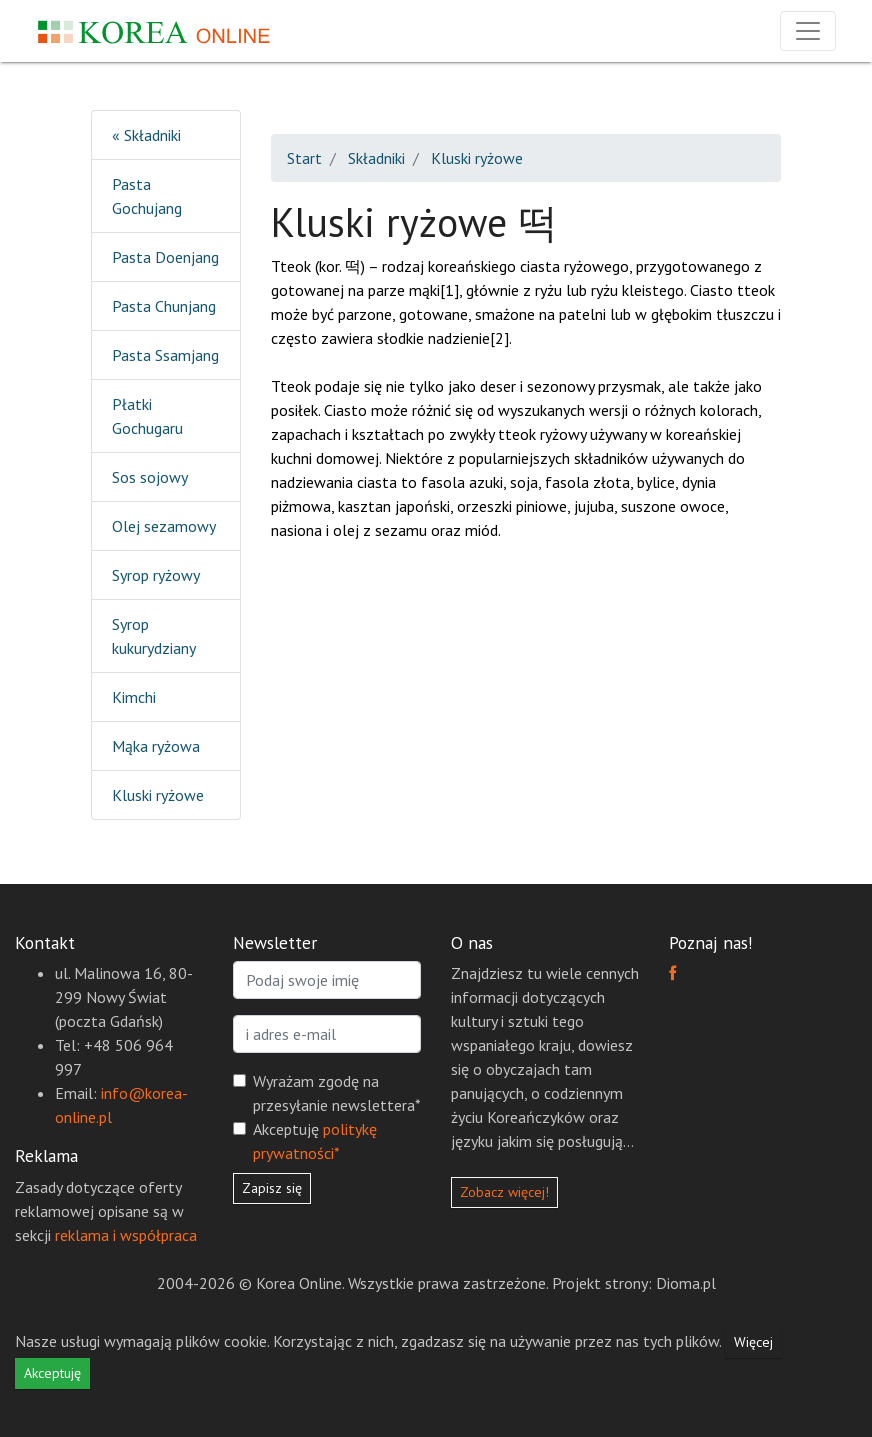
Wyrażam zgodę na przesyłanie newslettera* (337, 1093)
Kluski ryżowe (158, 795)
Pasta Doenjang (165, 257)
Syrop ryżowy (156, 575)
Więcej (753, 1342)
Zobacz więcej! (504, 1192)
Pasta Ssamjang (165, 355)
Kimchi (134, 697)
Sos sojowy (150, 477)
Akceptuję (315, 1141)
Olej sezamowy (164, 526)
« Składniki (146, 135)
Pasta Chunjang (164, 306)
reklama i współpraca (126, 1235)
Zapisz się (272, 1188)
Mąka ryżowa (156, 746)
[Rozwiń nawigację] (808, 31)
